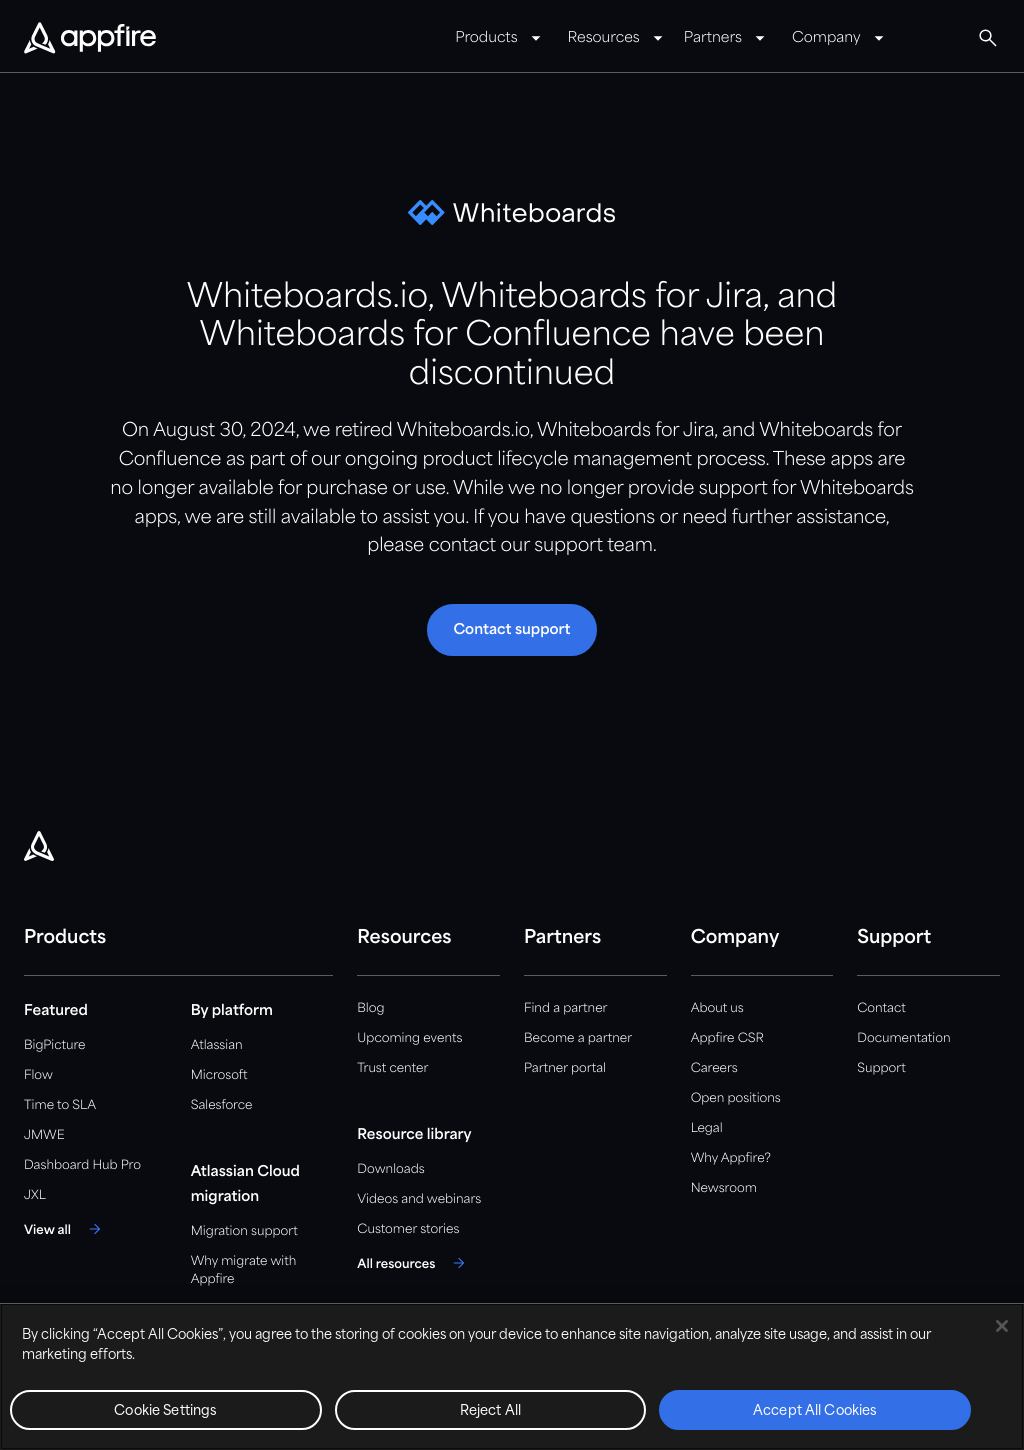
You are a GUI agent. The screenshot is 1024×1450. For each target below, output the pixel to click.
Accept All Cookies (815, 1411)
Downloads (390, 1169)
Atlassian (217, 1045)
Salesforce (222, 1105)
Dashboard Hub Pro (82, 1165)
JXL (35, 1195)
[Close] (1002, 1326)
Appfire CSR (727, 1038)
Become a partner (578, 1038)
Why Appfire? (731, 1158)
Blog (370, 1008)
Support (881, 1068)
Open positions (736, 1098)
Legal (707, 1128)
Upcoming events (409, 1038)
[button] (511, 630)
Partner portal (565, 1068)
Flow (38, 1075)
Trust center (392, 1068)
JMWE (44, 1135)
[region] (512, 1376)
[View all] (65, 1229)
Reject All (490, 1411)
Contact (881, 1008)
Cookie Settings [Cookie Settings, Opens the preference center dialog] (165, 1411)
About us (717, 1008)
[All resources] (414, 1263)
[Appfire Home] (90, 39)
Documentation (903, 1038)
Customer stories (408, 1229)
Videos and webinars (419, 1199)
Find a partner (566, 1008)
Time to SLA (60, 1105)
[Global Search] (988, 38)
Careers (714, 1068)
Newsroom (724, 1188)
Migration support (244, 1231)
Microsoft (219, 1075)
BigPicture (54, 1045)
